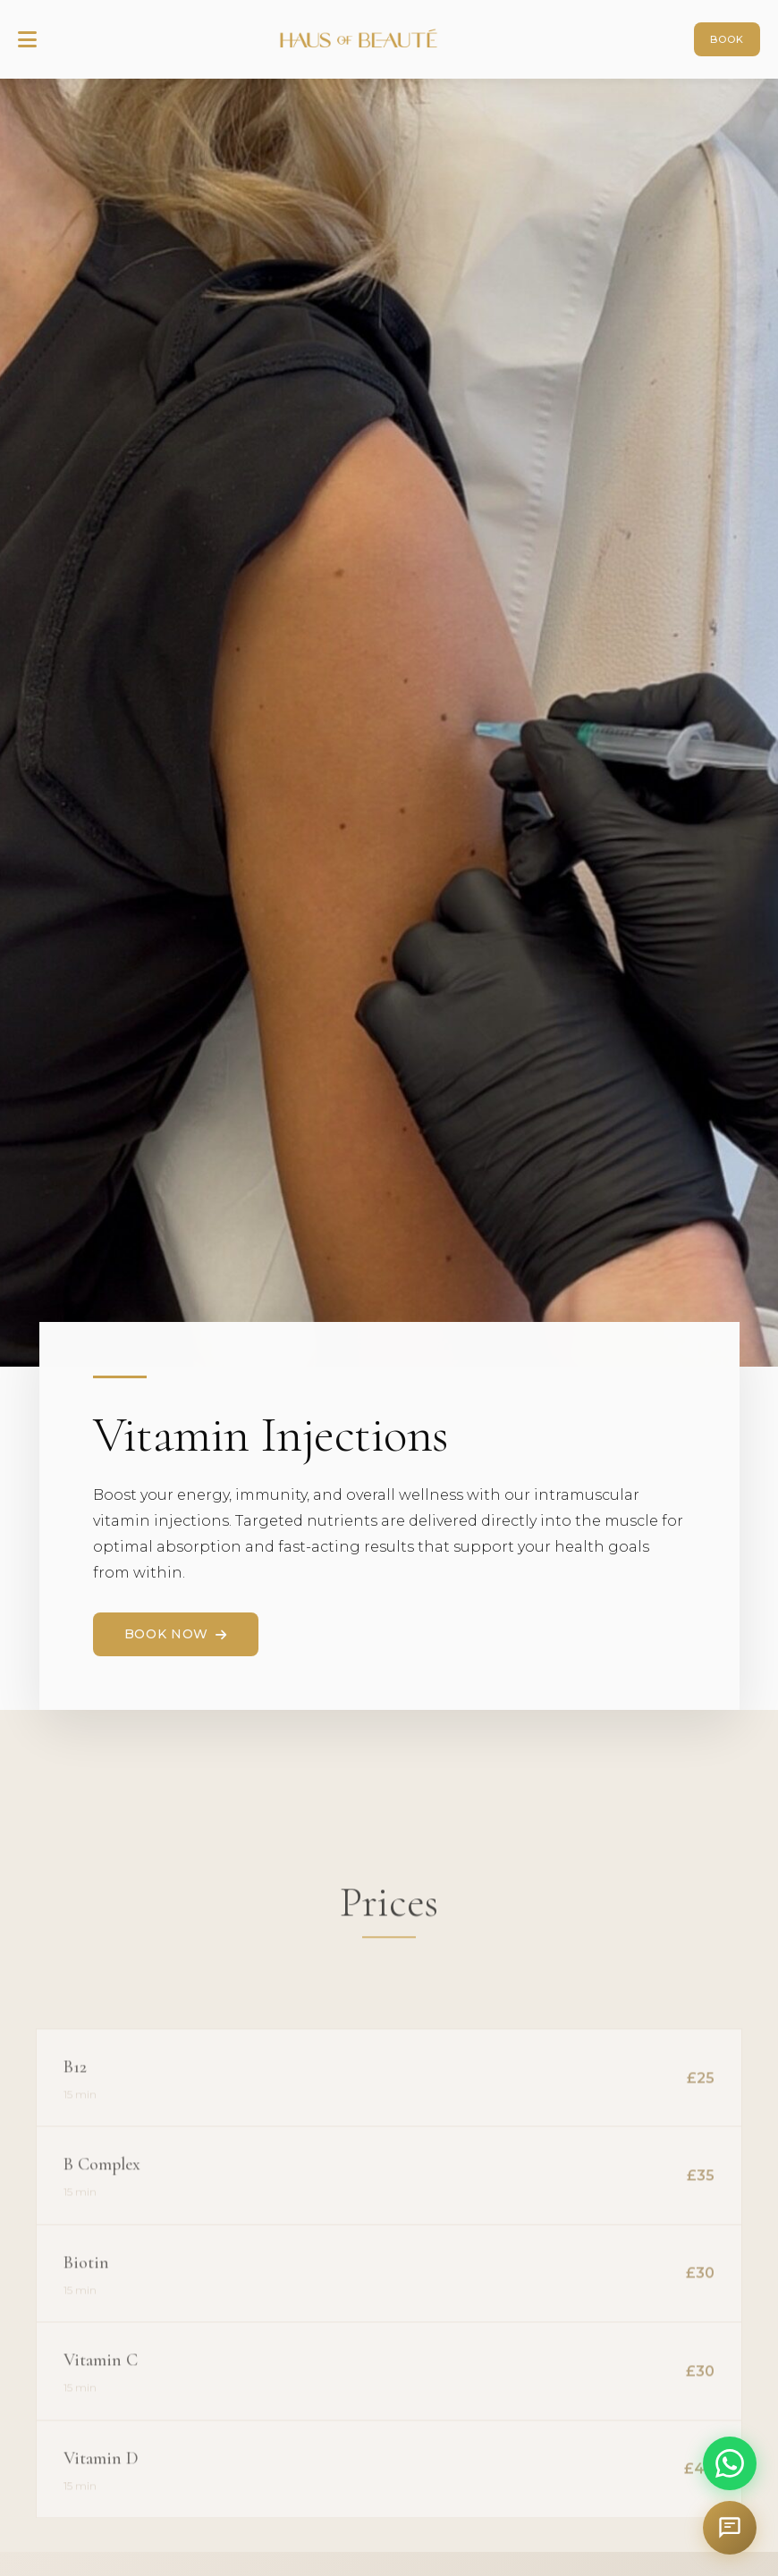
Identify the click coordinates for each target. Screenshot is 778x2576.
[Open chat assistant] (730, 2528)
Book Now (175, 1634)
